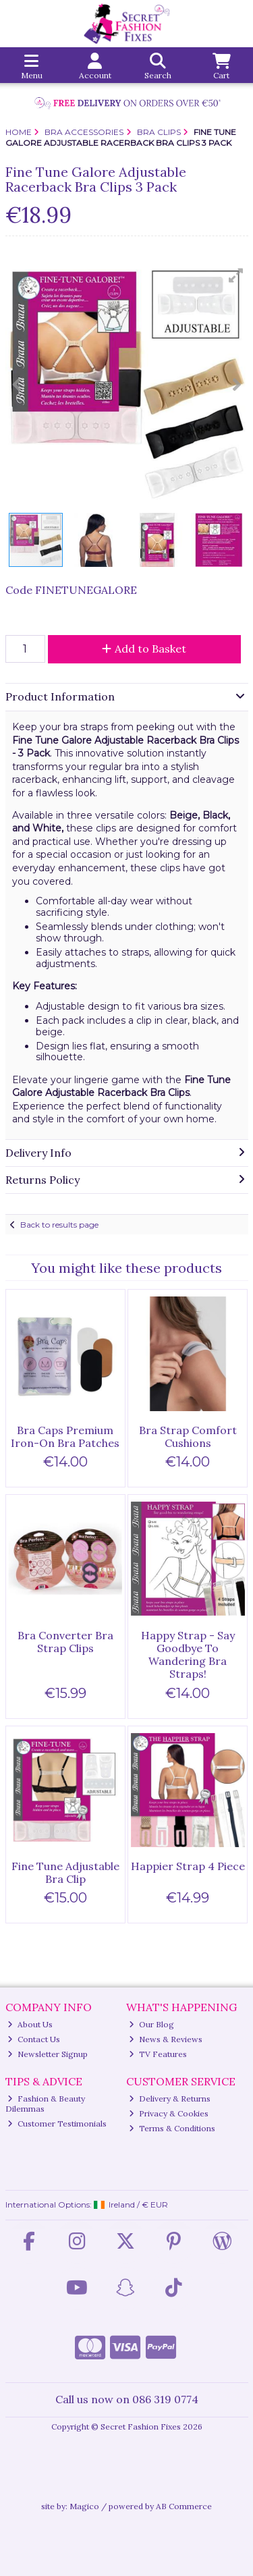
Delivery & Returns (169, 2098)
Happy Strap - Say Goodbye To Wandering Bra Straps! (188, 1654)
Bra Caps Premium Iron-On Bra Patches (65, 1436)
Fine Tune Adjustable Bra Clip (65, 1872)
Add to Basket (144, 648)
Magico (84, 2506)
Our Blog (151, 2024)
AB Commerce (184, 2506)
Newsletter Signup (47, 2054)
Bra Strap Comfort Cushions (188, 1436)
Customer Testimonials (57, 2123)
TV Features (158, 2054)
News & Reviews (165, 2039)
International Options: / (87, 2204)
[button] (236, 275)
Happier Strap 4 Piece (188, 1866)
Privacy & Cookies (168, 2113)
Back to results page (59, 1225)
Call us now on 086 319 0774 (126, 2399)
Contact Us (33, 2039)
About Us (30, 2024)
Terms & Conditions (172, 2128)
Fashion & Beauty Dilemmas (45, 2103)
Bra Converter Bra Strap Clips (65, 1641)
